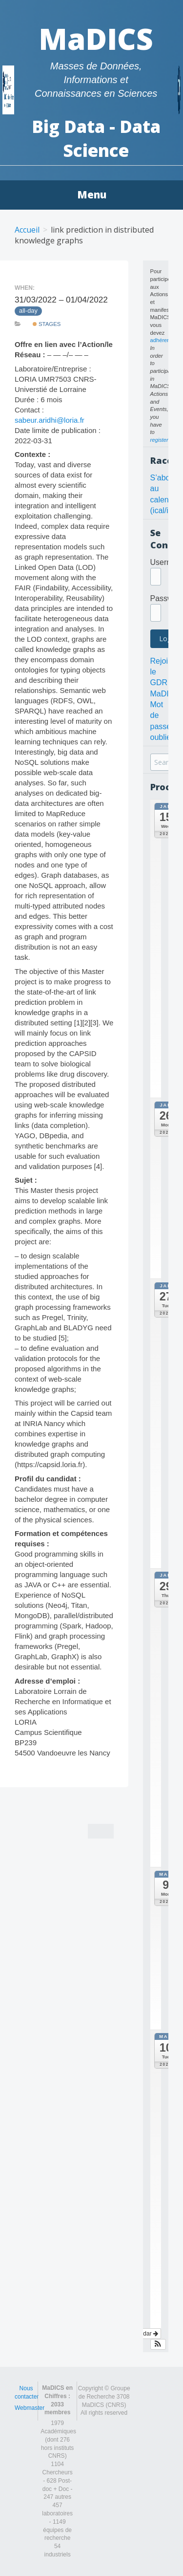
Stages (47, 324)
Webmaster (29, 2407)
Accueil (27, 229)
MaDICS (96, 39)
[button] (158, 2344)
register (159, 440)
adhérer (159, 340)
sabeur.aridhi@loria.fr (49, 420)
